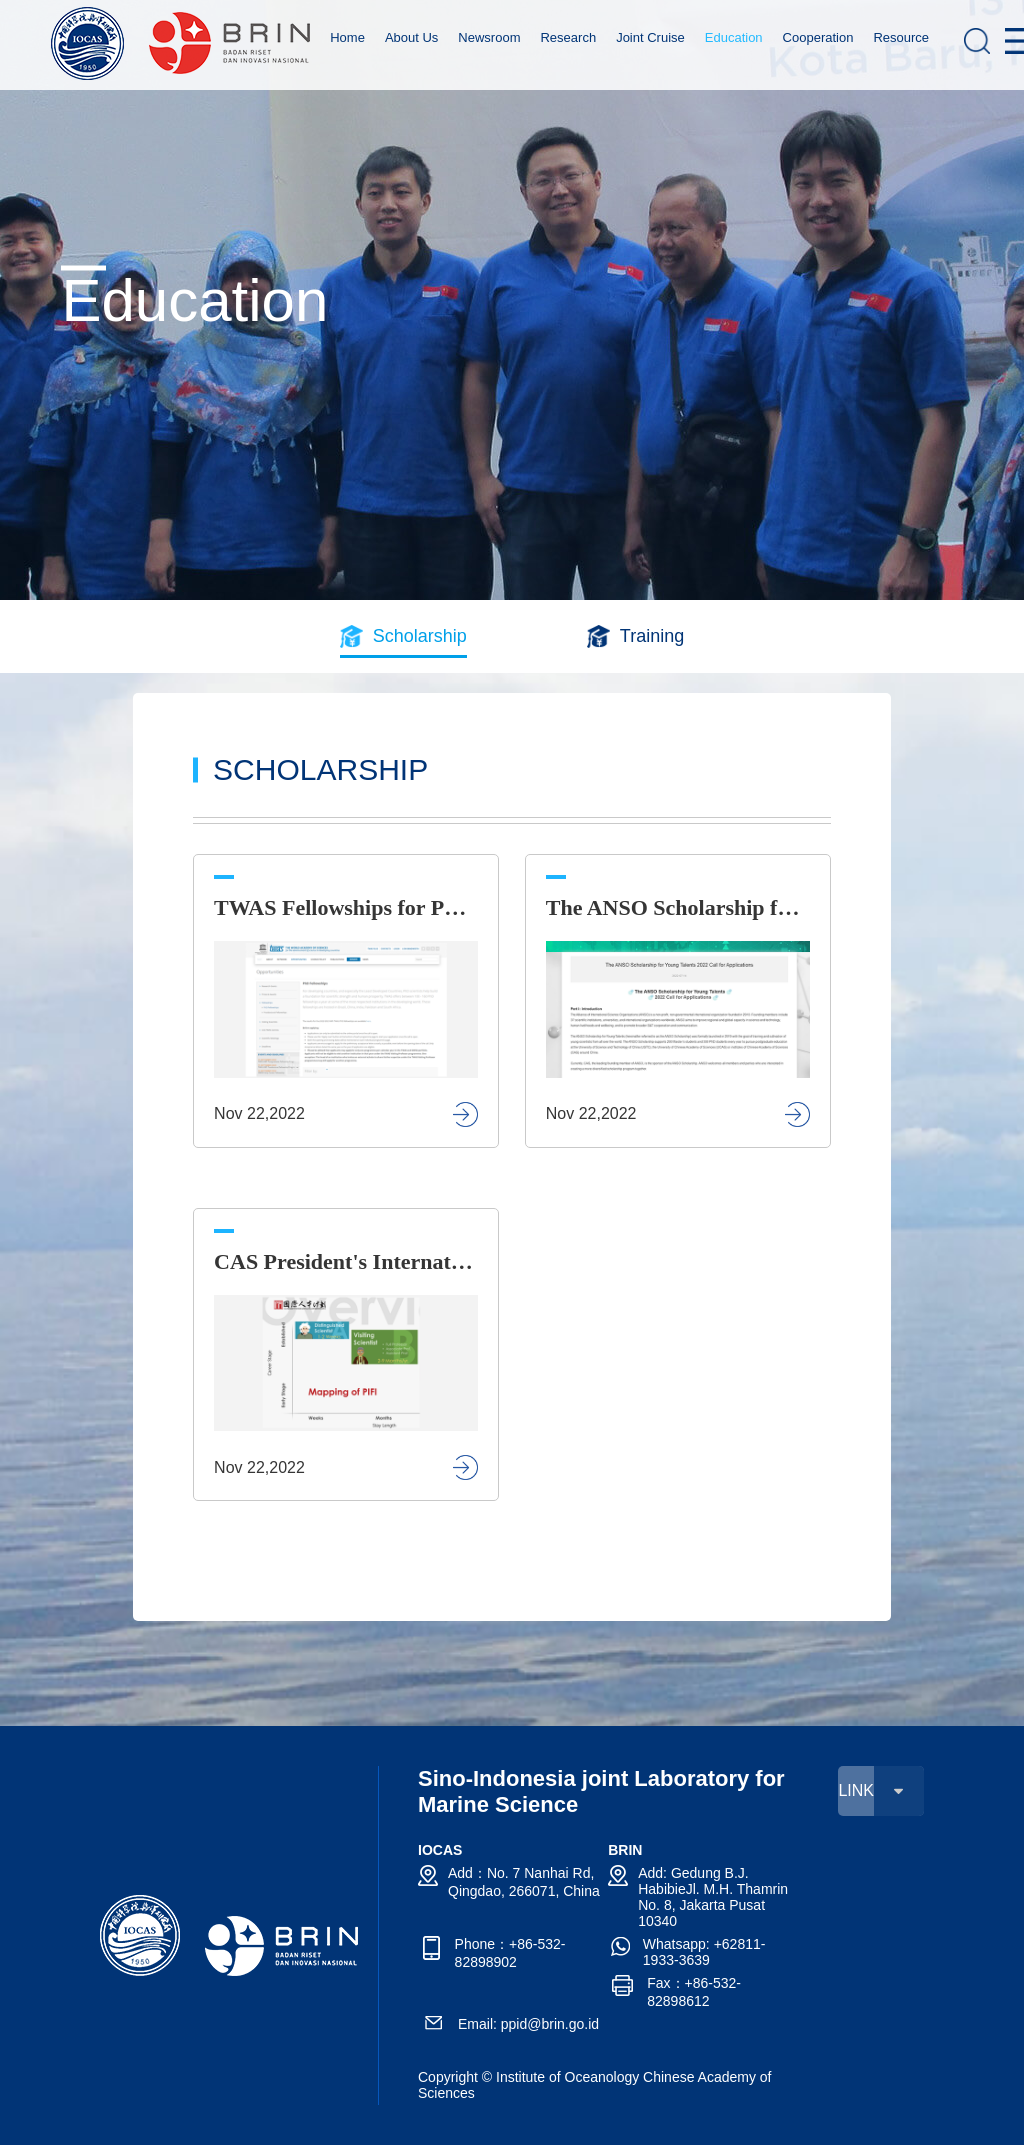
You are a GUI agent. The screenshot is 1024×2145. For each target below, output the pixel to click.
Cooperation (818, 37)
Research (568, 37)
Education (734, 37)
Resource (901, 37)
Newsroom (489, 37)
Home (347, 37)
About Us (411, 37)
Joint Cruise (650, 37)
